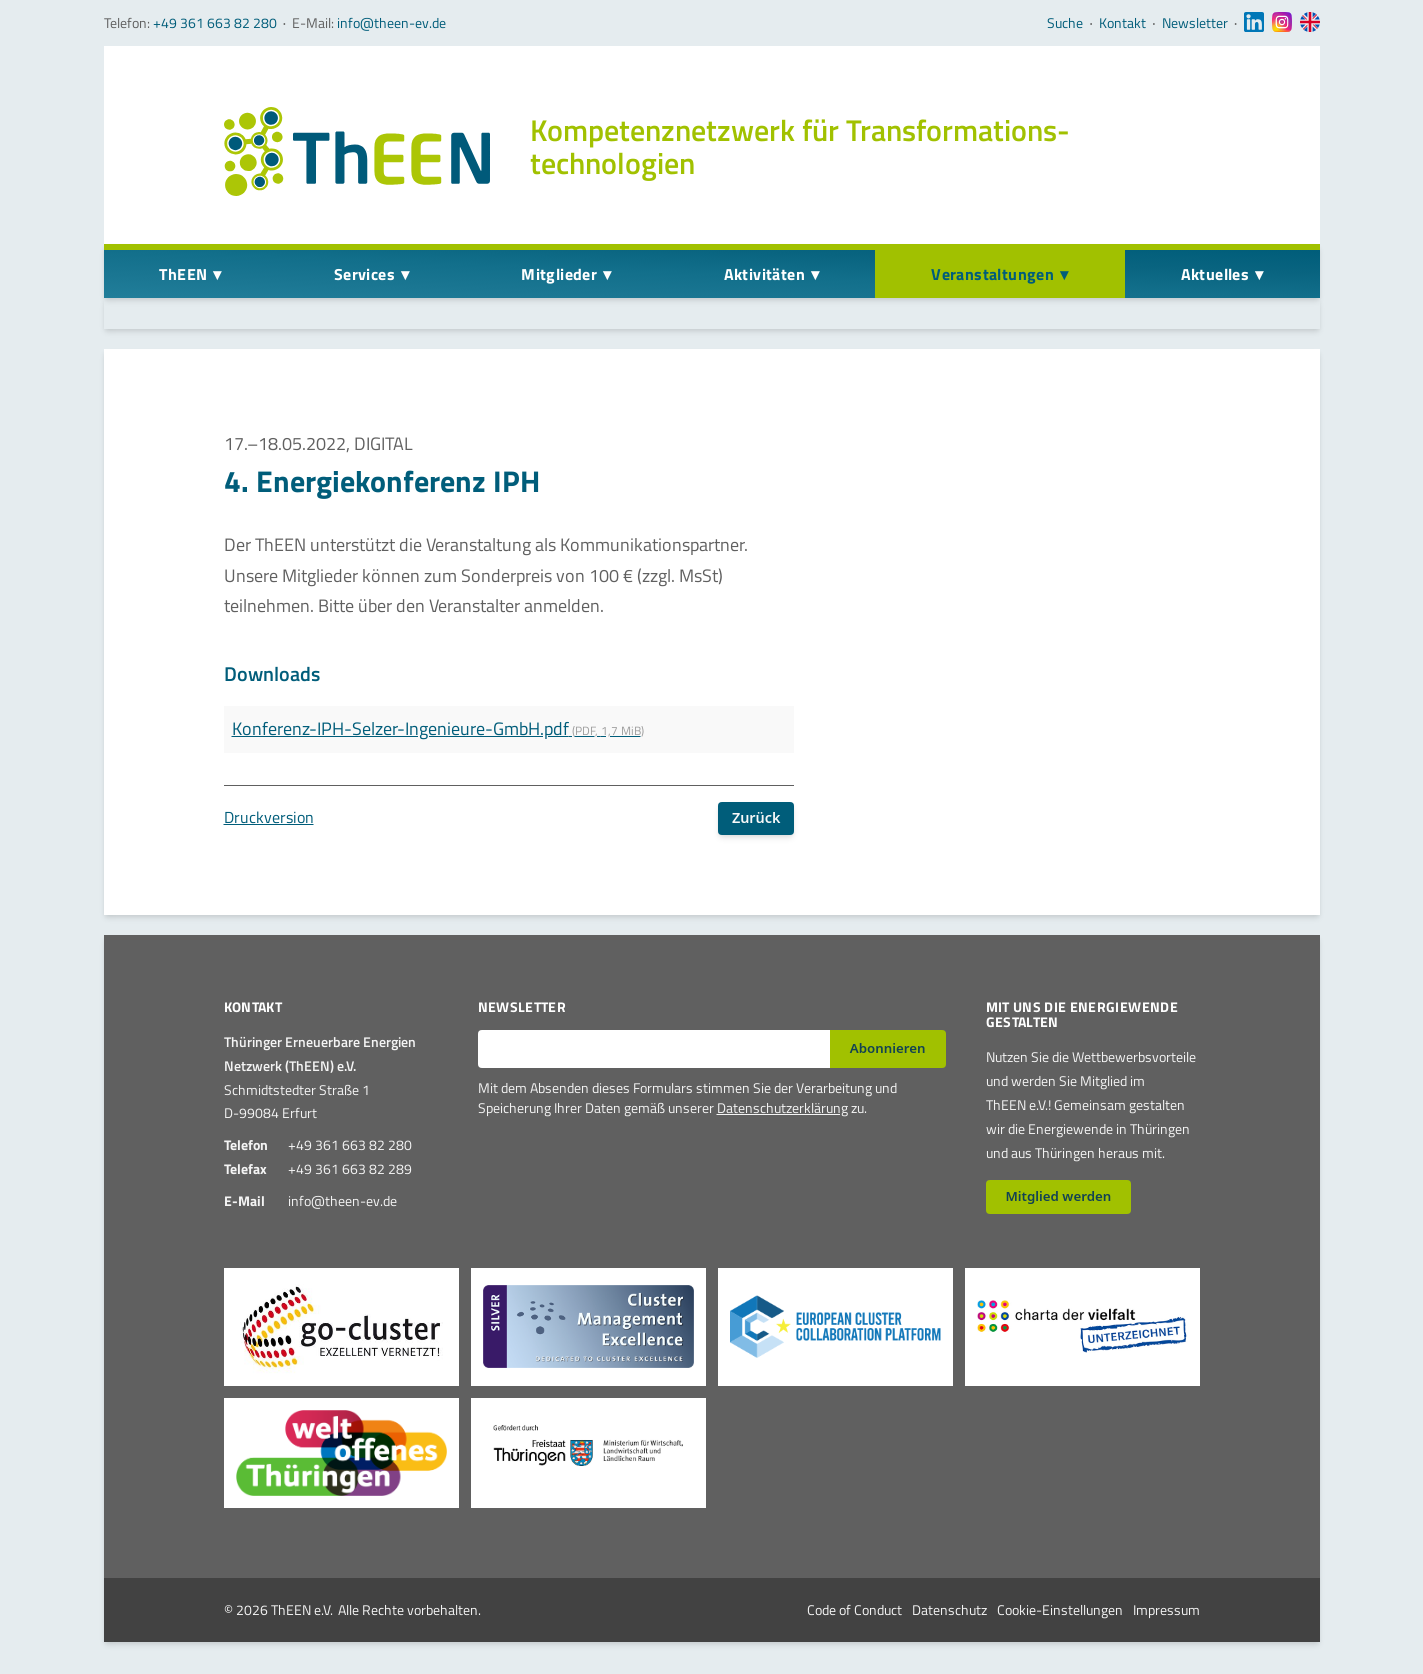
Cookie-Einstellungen (1060, 1609)
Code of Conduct (854, 1609)
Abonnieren (888, 1048)
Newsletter (1195, 23)
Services (364, 274)
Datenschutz (949, 1609)
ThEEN (183, 274)
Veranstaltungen (992, 274)
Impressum (1166, 1609)
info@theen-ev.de (391, 22)
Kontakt (1122, 23)
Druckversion (269, 817)
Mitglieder (559, 274)
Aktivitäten (764, 274)
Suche (1065, 23)
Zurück (756, 817)
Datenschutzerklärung (782, 1107)
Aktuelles (1215, 274)
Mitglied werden (1058, 1196)
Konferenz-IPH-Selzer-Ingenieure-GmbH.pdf (438, 728)
